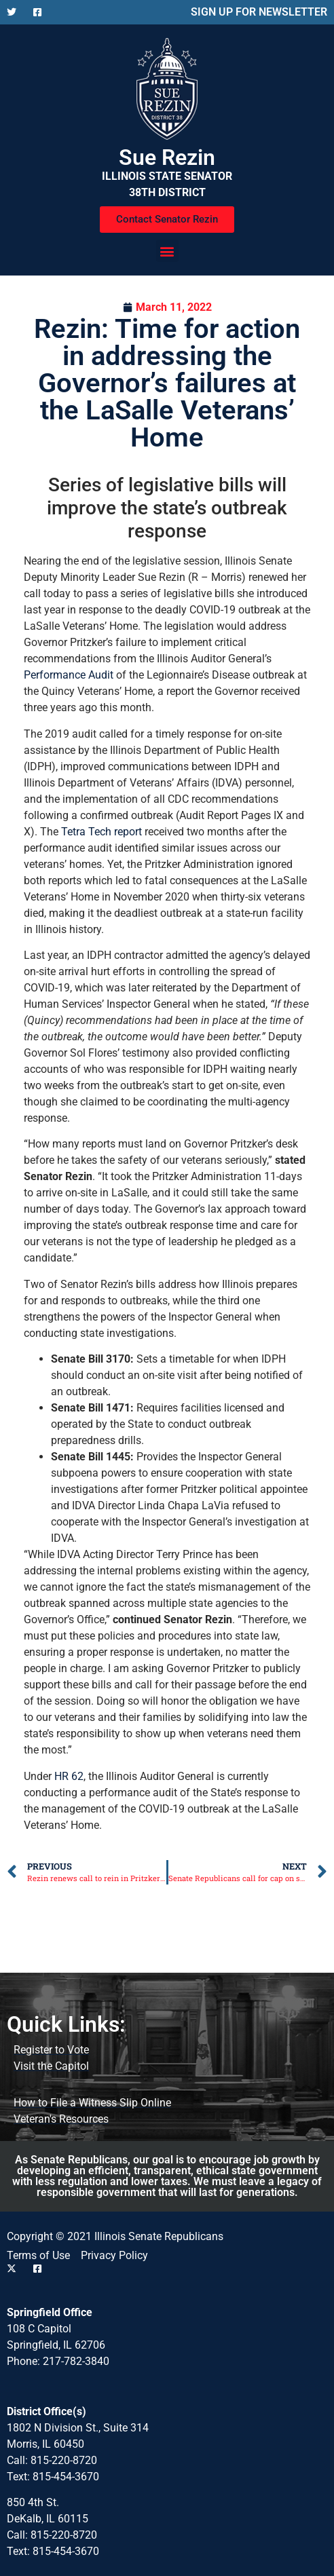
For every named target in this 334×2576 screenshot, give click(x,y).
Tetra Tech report (101, 831)
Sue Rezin (167, 157)
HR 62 (69, 1776)
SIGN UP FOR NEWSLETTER (259, 11)
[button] (167, 251)
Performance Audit (68, 674)
